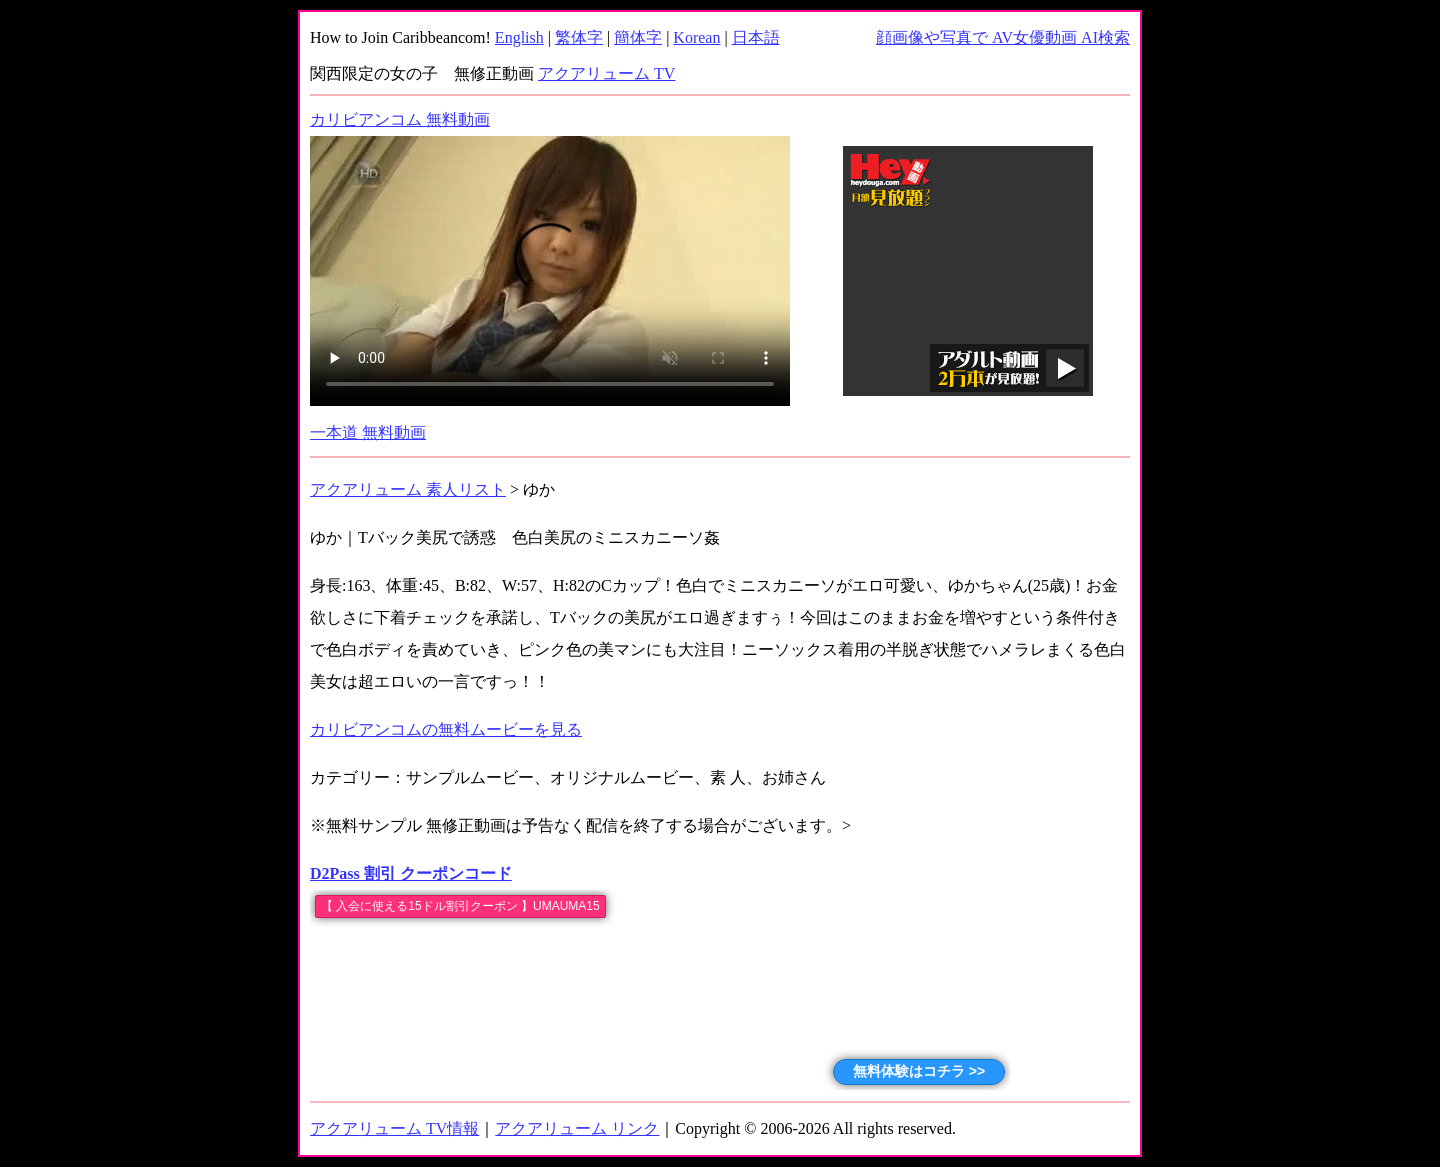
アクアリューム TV (606, 73)
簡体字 (638, 37)
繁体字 (579, 37)
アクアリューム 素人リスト (408, 489)
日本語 (756, 37)
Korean (696, 37)
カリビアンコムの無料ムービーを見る (446, 729)
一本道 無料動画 (368, 432)
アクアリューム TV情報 (394, 1128)
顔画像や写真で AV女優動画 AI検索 (1003, 37)
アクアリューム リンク (577, 1128)
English (519, 37)
